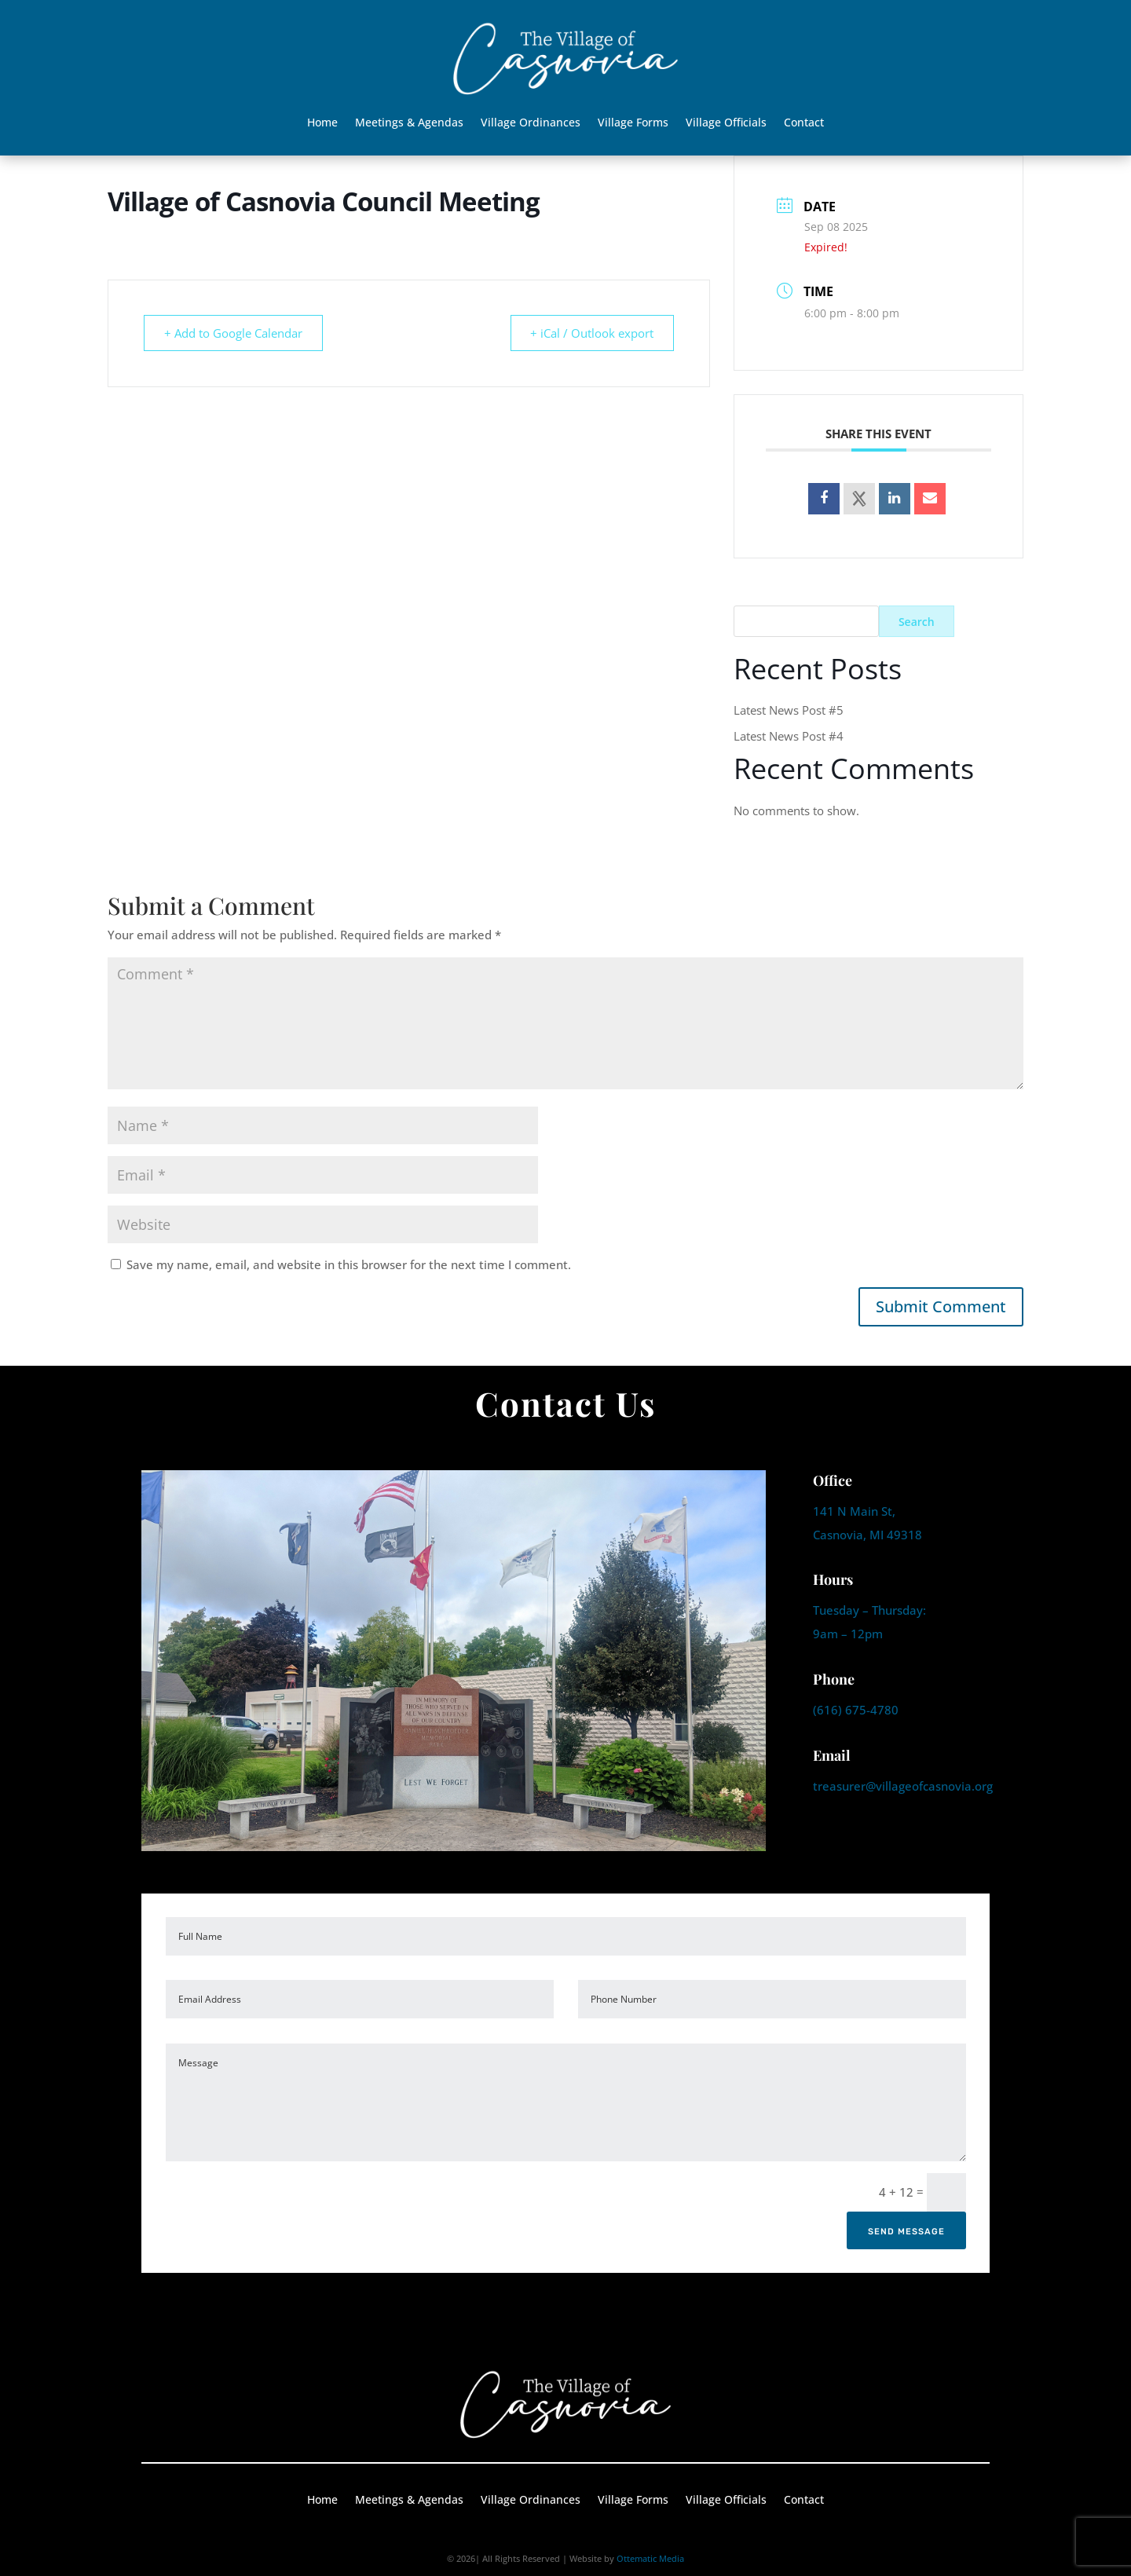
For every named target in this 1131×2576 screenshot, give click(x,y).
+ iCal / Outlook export (589, 333)
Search (917, 621)
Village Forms (633, 123)
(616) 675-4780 (856, 1710)
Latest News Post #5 (789, 710)
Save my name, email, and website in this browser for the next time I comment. (348, 1264)
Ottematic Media (650, 2558)
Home (322, 123)
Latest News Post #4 (789, 736)
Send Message (906, 2232)
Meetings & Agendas (409, 123)
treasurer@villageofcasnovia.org (903, 1786)
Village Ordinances (530, 123)
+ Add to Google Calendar (236, 333)
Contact (804, 123)
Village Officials (726, 123)
